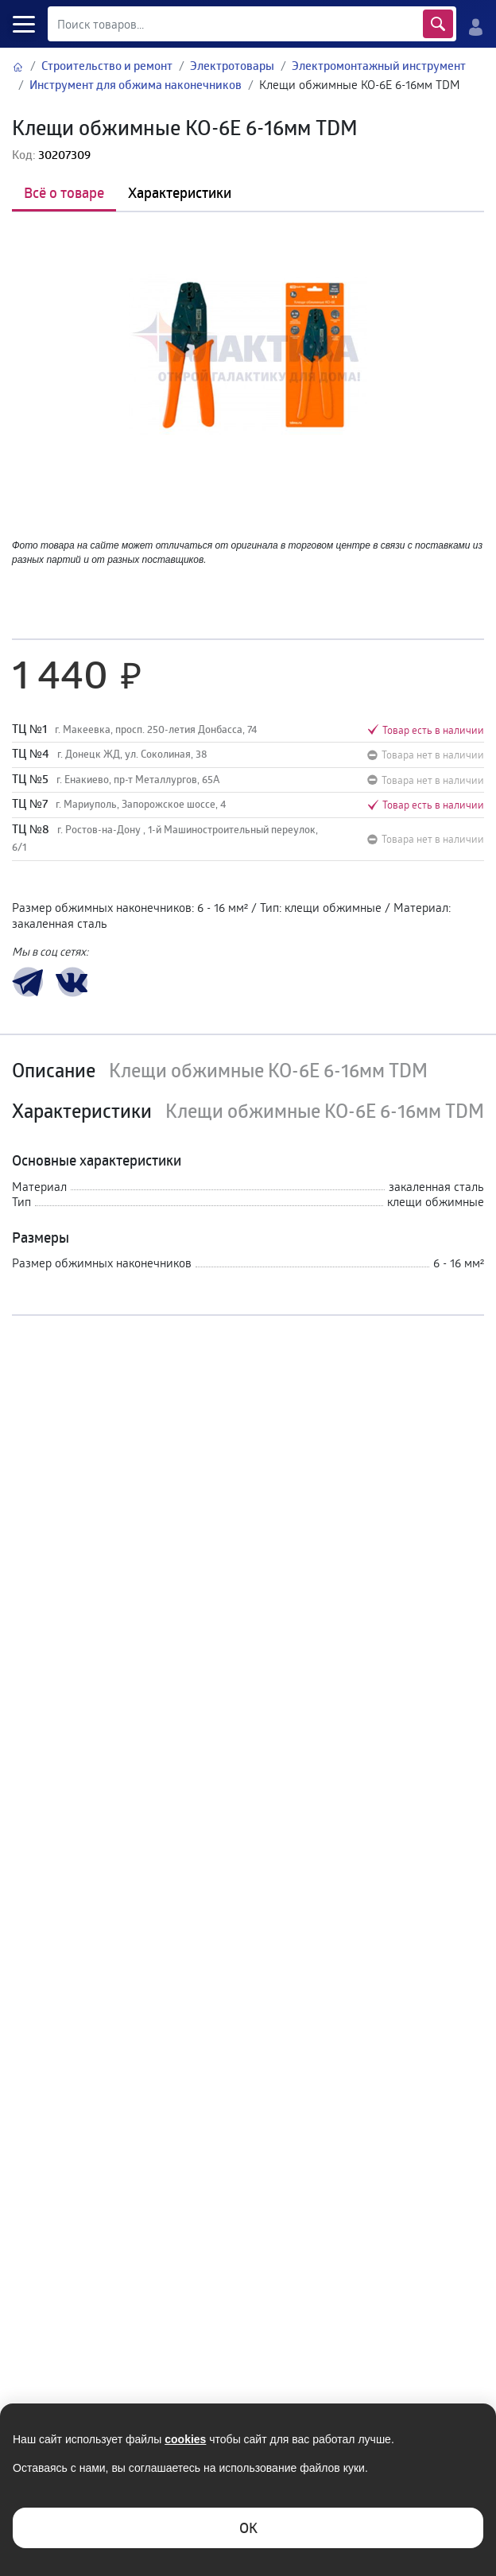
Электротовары (232, 65)
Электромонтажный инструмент (379, 65)
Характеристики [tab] (179, 192)
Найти (437, 24)
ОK (248, 2527)
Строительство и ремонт (106, 65)
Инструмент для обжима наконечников (135, 84)
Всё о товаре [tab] (64, 192)
